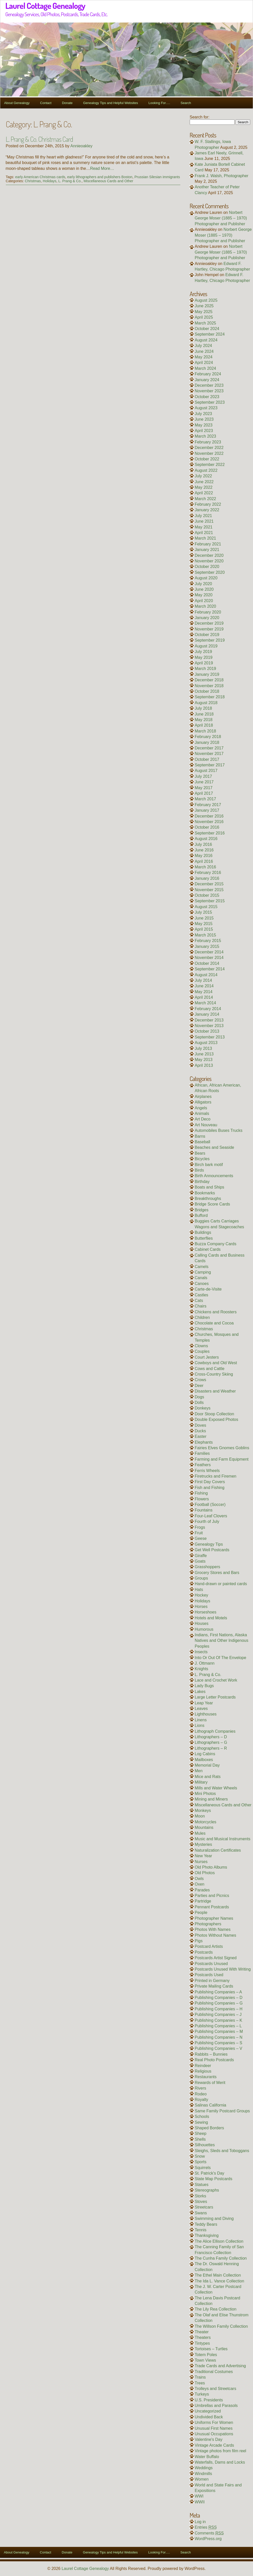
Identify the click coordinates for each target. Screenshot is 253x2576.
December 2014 (209, 952)
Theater (202, 2332)
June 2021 (204, 521)
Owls (199, 1878)
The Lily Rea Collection (216, 2309)
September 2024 (210, 334)
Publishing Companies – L (218, 2026)
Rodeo (201, 2094)
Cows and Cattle (209, 1368)
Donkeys (202, 1408)
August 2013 (206, 1042)
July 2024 (203, 345)
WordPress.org (208, 2539)
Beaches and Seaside (214, 1147)
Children (202, 1317)
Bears (200, 1153)
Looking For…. (159, 103)
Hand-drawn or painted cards (221, 1584)
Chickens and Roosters (216, 1312)
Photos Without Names (215, 1935)
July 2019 (203, 651)
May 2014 (203, 992)
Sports (200, 2162)
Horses (201, 1606)
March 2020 (205, 606)
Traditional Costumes (214, 2371)
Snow (200, 2156)
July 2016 (203, 844)
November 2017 (209, 753)
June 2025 (204, 306)
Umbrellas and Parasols (216, 2405)
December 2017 (209, 748)
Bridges (201, 1210)
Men (199, 1771)
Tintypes (202, 2343)
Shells (200, 2139)
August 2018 (206, 703)
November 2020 (209, 561)
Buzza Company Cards (216, 1244)
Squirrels (203, 2167)
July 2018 (203, 708)
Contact (45, 103)
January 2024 (207, 380)
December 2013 (209, 1020)
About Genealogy (16, 103)
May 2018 (203, 720)
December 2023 (209, 385)
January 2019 (207, 674)
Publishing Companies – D (219, 1997)
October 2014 (207, 963)
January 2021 (207, 549)
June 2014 (204, 986)
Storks (200, 2196)
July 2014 (203, 980)
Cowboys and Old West (216, 1363)
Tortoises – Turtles (211, 2349)
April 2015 (204, 929)
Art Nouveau (206, 1125)
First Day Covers (210, 1482)
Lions (199, 1725)
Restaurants (206, 2077)
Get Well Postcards (212, 1550)
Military (201, 1782)
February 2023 (208, 442)
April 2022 (204, 493)
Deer (199, 1385)
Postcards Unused (211, 1963)
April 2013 (204, 1065)
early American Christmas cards (40, 177)
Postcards (204, 1952)
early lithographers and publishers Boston (99, 177)
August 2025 (206, 300)
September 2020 (210, 572)
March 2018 (205, 731)
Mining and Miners (211, 1799)
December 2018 (209, 680)
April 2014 (204, 997)
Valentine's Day (208, 2439)
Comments (209, 2533)
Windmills (203, 2473)
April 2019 (204, 663)
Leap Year (204, 1703)
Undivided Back (209, 2417)
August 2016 (206, 838)
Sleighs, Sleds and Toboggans (222, 2151)
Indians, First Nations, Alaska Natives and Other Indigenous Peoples (221, 1640)
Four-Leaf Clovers (211, 1516)
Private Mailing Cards (214, 1986)
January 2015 (207, 946)
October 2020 (207, 566)
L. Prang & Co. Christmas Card (39, 139)
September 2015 (210, 901)
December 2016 (209, 816)
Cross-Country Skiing (214, 1374)
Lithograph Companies (215, 1731)
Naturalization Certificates (218, 1850)
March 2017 (205, 799)
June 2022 (204, 482)
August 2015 (206, 907)
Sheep (200, 2133)
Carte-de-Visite (208, 1289)
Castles (201, 1295)
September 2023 (210, 402)
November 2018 (209, 686)
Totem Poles (206, 2355)
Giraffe (201, 1555)
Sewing (201, 2122)
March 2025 (205, 323)
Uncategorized (208, 2411)
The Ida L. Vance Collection (219, 2281)
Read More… (102, 168)
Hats (199, 1589)
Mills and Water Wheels (216, 1788)
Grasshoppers (207, 1567)
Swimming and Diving (214, 2218)
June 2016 (204, 850)
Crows (200, 1380)
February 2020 (208, 612)
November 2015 (209, 890)
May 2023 (203, 425)
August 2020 (206, 578)
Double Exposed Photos (216, 1419)
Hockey (201, 1595)
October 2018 (207, 691)
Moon (200, 1816)
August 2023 (206, 408)
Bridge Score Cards (212, 1204)
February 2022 (208, 504)
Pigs (199, 1941)
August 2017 (206, 770)
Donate (67, 103)
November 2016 (209, 822)
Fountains (203, 1510)
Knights (201, 1669)
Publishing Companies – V (218, 2048)
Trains (200, 2377)
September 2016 (210, 833)
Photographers (208, 1924)
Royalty (201, 2099)
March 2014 (205, 1003)
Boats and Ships (209, 1187)
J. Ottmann (205, 1663)
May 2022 (203, 487)
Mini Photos (205, 1793)
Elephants (204, 1442)
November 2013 (209, 1026)
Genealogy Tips (209, 1544)
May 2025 (203, 312)
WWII (200, 2502)
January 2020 (207, 618)
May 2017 (203, 788)
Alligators (203, 1102)
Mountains (204, 1827)
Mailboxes (204, 1759)
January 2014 (207, 1014)
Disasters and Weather (215, 1391)
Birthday (202, 1181)
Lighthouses (206, 1714)
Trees (200, 2383)
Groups (201, 1578)
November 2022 (209, 453)
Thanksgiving (207, 2235)
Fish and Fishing (209, 1487)
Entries (206, 2527)
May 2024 (203, 357)
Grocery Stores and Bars (217, 1572)
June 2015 (204, 918)
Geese (201, 1538)
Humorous (204, 1629)
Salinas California (210, 2105)
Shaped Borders (209, 2128)
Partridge (203, 1901)
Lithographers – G (211, 1742)
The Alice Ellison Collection (219, 2241)
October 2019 (207, 634)
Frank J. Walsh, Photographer (221, 176)
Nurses (201, 1861)
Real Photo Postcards (214, 2060)
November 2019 (209, 629)
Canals (201, 1278)
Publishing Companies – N (219, 2037)
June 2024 (204, 351)
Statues (201, 2184)
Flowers (202, 1499)
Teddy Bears (206, 2224)
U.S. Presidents (209, 2400)
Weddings (204, 2468)
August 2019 (206, 646)
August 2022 (206, 470)
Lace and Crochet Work (216, 1680)
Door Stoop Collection (214, 1414)
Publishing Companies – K (218, 2020)
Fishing (201, 1493)
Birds (199, 1170)
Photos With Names (212, 1929)
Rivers (200, 2088)
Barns (200, 1136)
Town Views (205, 2360)
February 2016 (208, 872)
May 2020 (203, 595)
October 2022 (207, 459)
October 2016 (207, 827)
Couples (202, 1351)
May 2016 (203, 855)
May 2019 (203, 657)
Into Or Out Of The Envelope (220, 1657)
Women (202, 2479)
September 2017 (210, 765)
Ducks (200, 1431)
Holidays (49, 181)
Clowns (201, 1346)
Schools (202, 2116)
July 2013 (203, 1048)
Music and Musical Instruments (222, 1839)
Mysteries (203, 1844)
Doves (200, 1425)
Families (202, 1453)
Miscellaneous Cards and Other (108, 181)
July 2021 (203, 516)
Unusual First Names (213, 2428)
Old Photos (205, 1873)
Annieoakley (81, 146)
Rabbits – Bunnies (211, 2054)
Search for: (199, 117)
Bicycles (202, 1159)
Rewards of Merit (210, 2082)
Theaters (203, 2337)
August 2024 (206, 340)
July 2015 (203, 912)
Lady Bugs (204, 1686)
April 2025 (204, 317)
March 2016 (205, 867)
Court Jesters (207, 1357)
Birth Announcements (214, 1176)
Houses (201, 1623)
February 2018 (208, 736)
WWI (199, 2496)
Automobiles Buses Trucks (219, 1130)
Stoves (201, 2201)
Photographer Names (214, 1918)
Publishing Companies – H (219, 2009)
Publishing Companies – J (218, 2014)
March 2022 (205, 499)
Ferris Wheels (207, 1470)
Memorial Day (207, 1765)
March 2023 (205, 436)
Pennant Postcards (212, 1907)
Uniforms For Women (214, 2422)
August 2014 (206, 975)
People (201, 1912)
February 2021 (208, 544)
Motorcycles (205, 1822)
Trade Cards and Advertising (220, 2366)
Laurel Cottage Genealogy (85, 2568)
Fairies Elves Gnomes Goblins (222, 1448)
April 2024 (204, 362)
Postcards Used (209, 1975)
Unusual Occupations (214, 2434)
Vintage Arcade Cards (214, 2445)
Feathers (203, 1465)
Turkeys (202, 2394)
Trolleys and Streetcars (215, 2388)
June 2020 (204, 589)
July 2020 (203, 584)
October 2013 (207, 1031)
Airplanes (203, 1096)
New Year (203, 1856)
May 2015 (203, 924)
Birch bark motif (209, 1164)
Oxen (199, 1884)
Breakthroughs (208, 1198)
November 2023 (209, 391)
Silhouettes (205, 2145)
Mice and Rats (208, 1776)
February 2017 (208, 805)
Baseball (202, 1142)
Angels (201, 1108)
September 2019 (210, 640)
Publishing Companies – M (219, 2031)
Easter (200, 1436)
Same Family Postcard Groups (222, 2111)
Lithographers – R (211, 1748)
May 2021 (203, 527)
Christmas (33, 181)
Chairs (200, 1306)
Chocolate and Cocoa (214, 1323)
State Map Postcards (213, 2179)
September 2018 (210, 697)
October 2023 (207, 397)
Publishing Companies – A (218, 1992)
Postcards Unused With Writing (223, 1969)
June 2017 (204, 782)
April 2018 (204, 725)
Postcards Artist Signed (216, 1958)
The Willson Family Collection (221, 2326)
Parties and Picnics (212, 1895)
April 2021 (204, 532)
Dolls (199, 1402)
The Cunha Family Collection (221, 2258)
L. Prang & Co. (70, 181)
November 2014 (209, 957)
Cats (199, 1300)
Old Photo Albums (211, 1867)
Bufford (201, 1215)
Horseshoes (205, 1612)
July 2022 (203, 476)
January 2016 (207, 878)
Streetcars (204, 2207)
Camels (201, 1266)
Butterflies (204, 1238)
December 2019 (209, 623)
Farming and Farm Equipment (222, 1459)
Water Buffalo (207, 2457)
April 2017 (204, 793)
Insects (201, 1652)
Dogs (199, 1397)
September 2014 (210, 969)
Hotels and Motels (211, 1618)
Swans (201, 2213)
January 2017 (207, 810)
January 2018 (207, 742)
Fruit (199, 1533)
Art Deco (202, 1119)
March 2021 (205, 538)
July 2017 (203, 776)
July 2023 (203, 414)
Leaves (201, 1708)
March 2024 (205, 368)
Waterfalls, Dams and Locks (220, 2462)
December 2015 (209, 884)
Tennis (200, 2230)
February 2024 (208, 374)
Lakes (200, 1691)
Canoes (202, 1283)
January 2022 (207, 510)
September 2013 (210, 1037)
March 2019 (205, 668)
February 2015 (208, 940)
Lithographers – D (211, 1737)
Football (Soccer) (210, 1504)
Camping (203, 1272)
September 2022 (210, 464)
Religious (203, 2071)
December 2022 (209, 447)
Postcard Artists (209, 1946)
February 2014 (208, 1009)
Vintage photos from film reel (220, 2451)
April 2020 (204, 601)
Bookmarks (205, 1193)
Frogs (200, 1527)
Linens (201, 1720)
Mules (200, 1833)
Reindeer (203, 2065)
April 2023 (204, 430)
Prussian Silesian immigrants (157, 177)
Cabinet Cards (208, 1249)
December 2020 (209, 555)
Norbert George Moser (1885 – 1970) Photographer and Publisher (221, 218)
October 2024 (207, 328)
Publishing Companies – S (218, 2043)
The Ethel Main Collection (218, 2275)
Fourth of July (207, 1521)
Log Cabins (205, 1754)
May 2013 (203, 1059)
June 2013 (204, 1054)
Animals (202, 1113)
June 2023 (204, 419)
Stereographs (207, 2190)
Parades (202, 1890)
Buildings (203, 1232)
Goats (200, 1561)
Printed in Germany (212, 1980)
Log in (200, 2522)
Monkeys (203, 1810)
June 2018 (204, 714)
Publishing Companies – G (219, 2003)
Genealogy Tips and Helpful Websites (110, 103)
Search (186, 103)
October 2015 (207, 895)
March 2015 (205, 935)
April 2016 (204, 861)
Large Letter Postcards (215, 1697)
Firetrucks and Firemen (216, 1476)
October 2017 (207, 759)
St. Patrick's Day (209, 2173)
